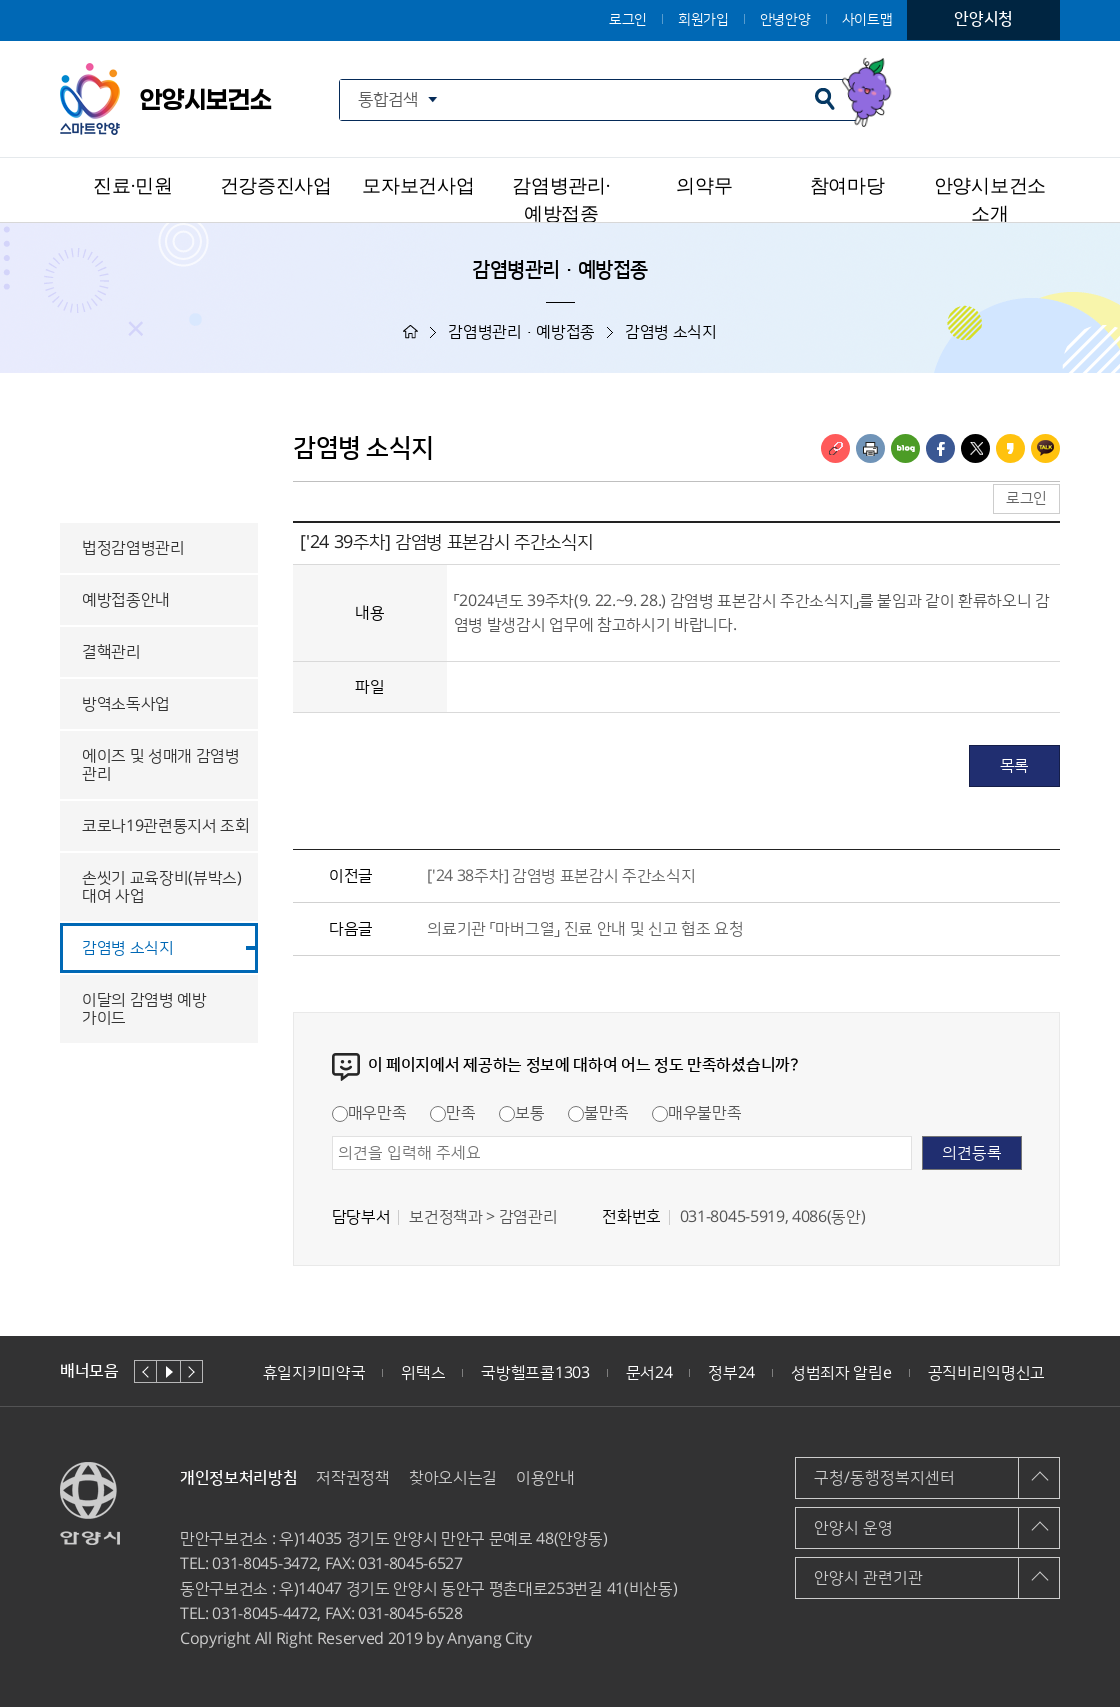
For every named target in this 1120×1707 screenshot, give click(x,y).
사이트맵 (867, 20)
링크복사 (835, 448)
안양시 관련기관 (868, 1578)
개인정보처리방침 (238, 1478)
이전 (145, 1371)
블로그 (905, 448)
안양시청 (983, 19)
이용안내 (545, 1478)
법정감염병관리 (133, 548)
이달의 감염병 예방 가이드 (144, 1009)
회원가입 (703, 20)
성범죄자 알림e (841, 1373)
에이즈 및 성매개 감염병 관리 (161, 765)
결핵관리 (111, 652)
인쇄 (870, 448)
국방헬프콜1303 (535, 1373)
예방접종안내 (126, 600)
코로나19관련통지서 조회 (166, 826)
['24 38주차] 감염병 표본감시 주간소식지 (561, 876)
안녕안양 (785, 20)
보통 (521, 1113)
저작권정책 (352, 1478)
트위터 (975, 448)
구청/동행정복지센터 (884, 1478)
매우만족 (369, 1113)
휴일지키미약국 (314, 1373)
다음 (191, 1371)
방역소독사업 (126, 704)
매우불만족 (696, 1113)
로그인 (628, 20)
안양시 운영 (853, 1528)
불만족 (598, 1113)
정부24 (731, 1373)
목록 (1014, 766)
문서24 (649, 1373)
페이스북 (940, 448)
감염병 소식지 (128, 948)
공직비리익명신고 (986, 1373)
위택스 (423, 1373)
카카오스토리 (1010, 448)
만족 (452, 1113)
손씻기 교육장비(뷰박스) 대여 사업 (162, 887)
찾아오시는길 (453, 1478)
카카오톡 (1045, 448)
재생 (168, 1371)
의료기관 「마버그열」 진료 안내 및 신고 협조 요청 (585, 929)
